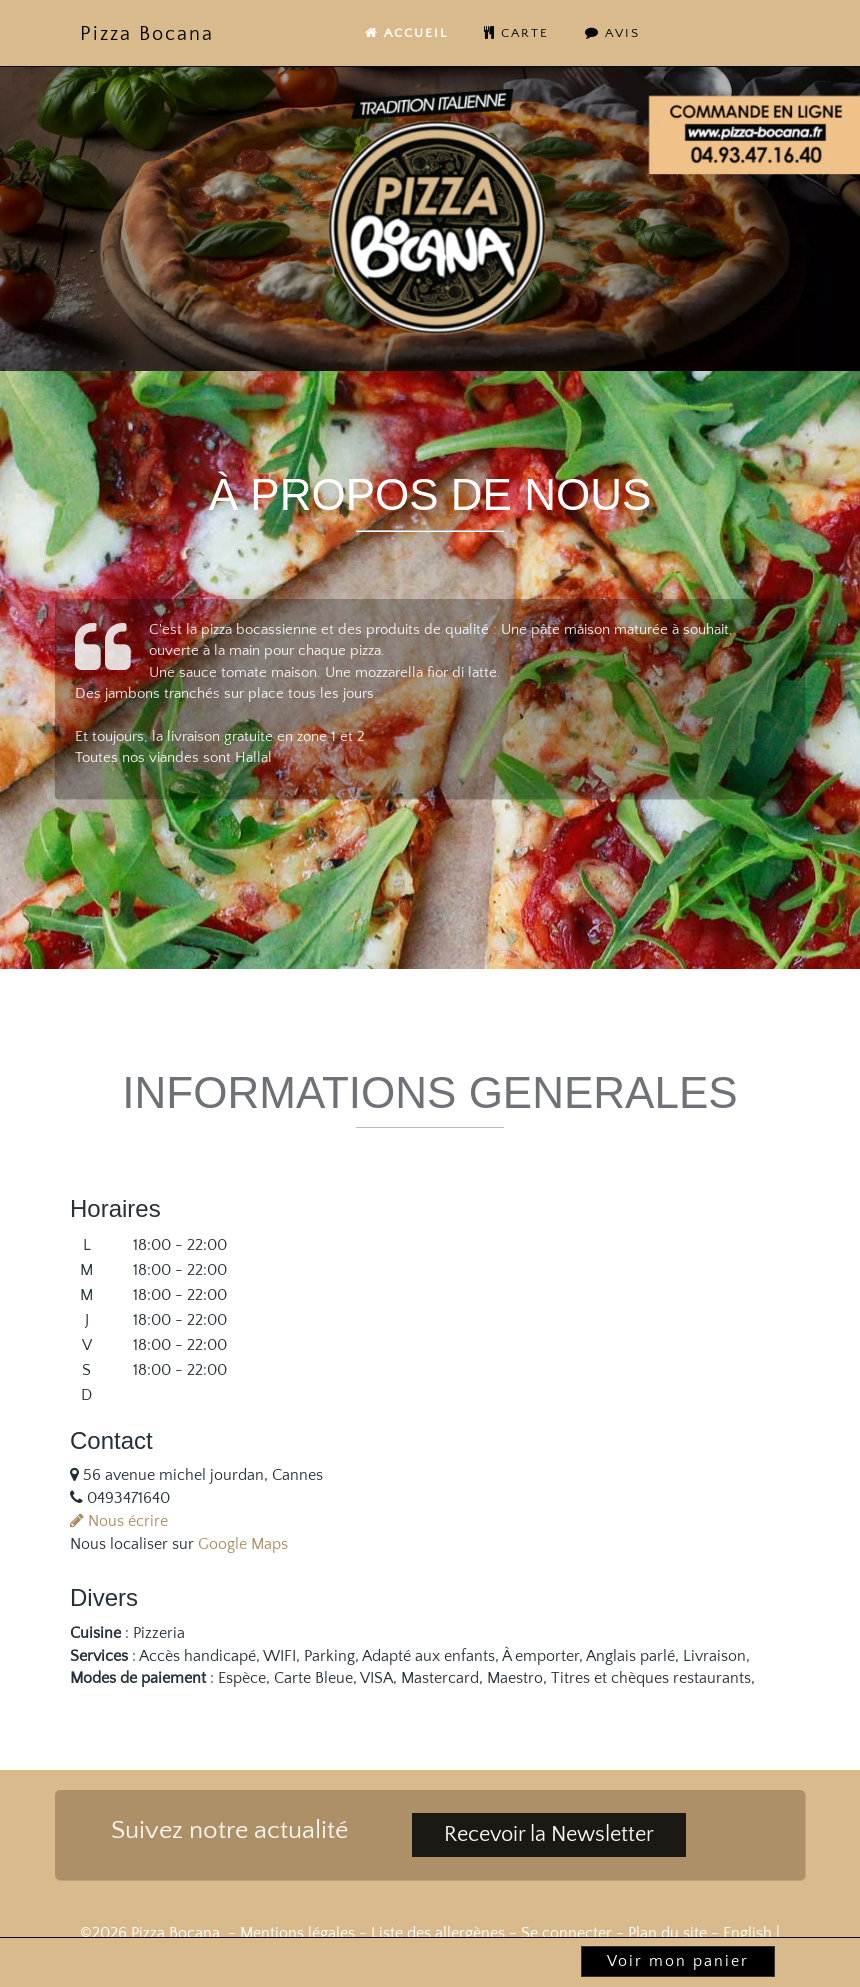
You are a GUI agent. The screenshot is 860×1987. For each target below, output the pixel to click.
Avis (612, 33)
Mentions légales (297, 1933)
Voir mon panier (678, 1961)
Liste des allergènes (438, 1933)
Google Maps (243, 1544)
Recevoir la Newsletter (549, 1834)
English (747, 1933)
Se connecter (566, 1933)
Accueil (406, 33)
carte (516, 33)
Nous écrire (119, 1521)
